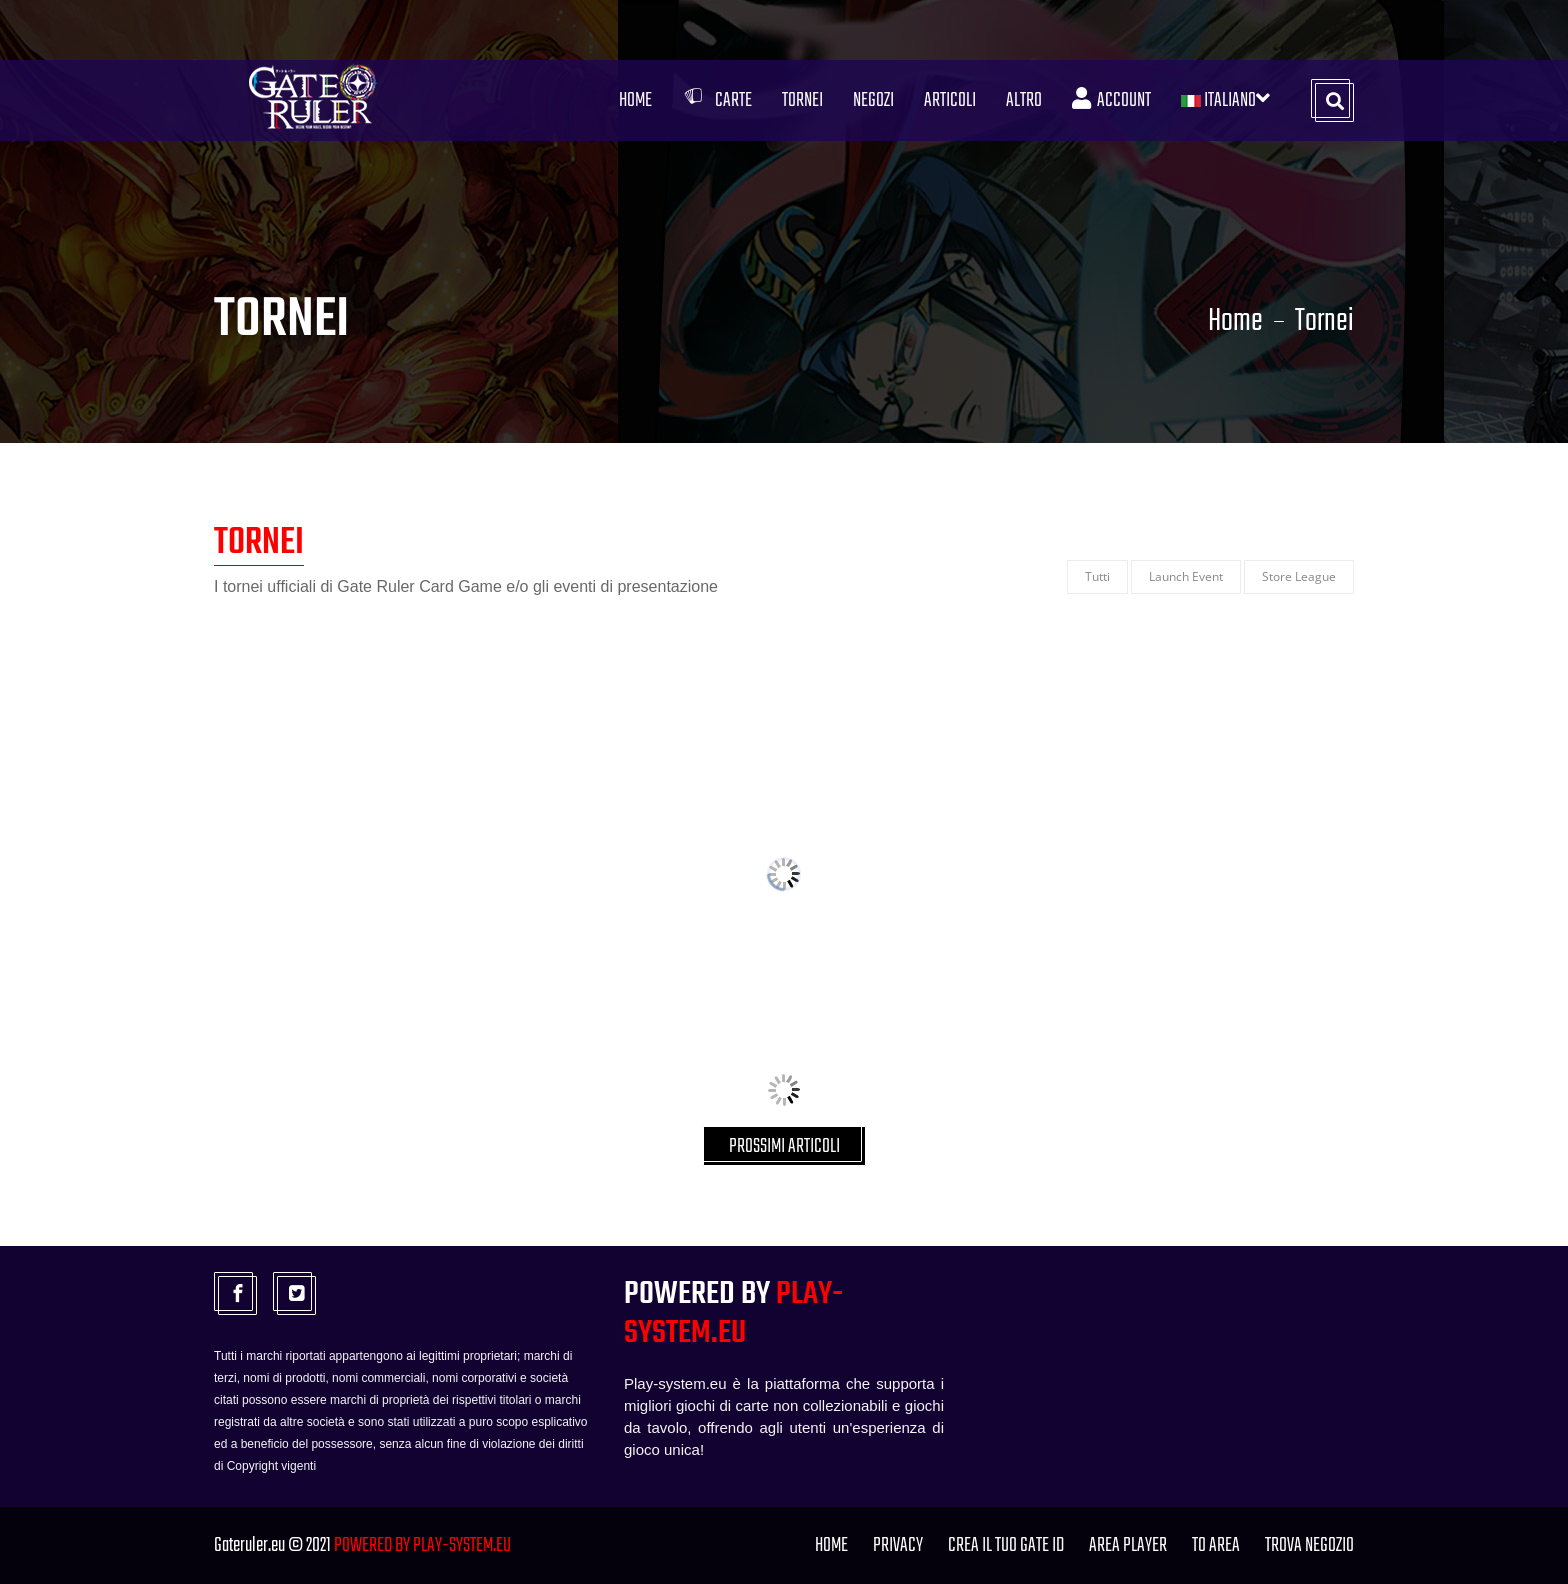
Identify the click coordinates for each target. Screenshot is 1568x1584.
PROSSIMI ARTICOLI (784, 1146)
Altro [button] (1024, 100)
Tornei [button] (802, 100)
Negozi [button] (873, 100)
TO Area (1216, 1545)
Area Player (1128, 1545)
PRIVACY (898, 1545)
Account (1111, 100)
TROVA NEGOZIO (1309, 1545)
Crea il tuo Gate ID (1006, 1545)
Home (635, 100)
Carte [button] (717, 100)
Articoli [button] (950, 100)
